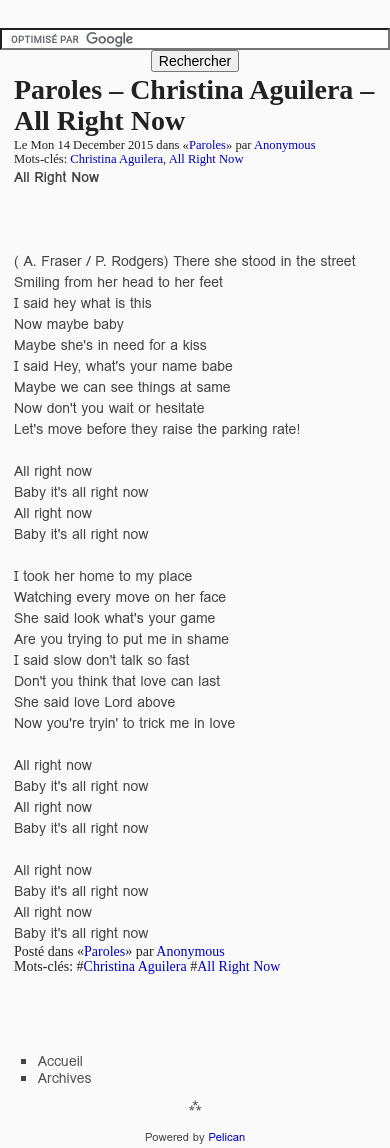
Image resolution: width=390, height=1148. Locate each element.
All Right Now (206, 159)
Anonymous (285, 145)
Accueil (60, 1061)
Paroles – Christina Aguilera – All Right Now (194, 105)
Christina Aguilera (116, 159)
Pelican (226, 1137)
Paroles (207, 145)
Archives (65, 1078)
